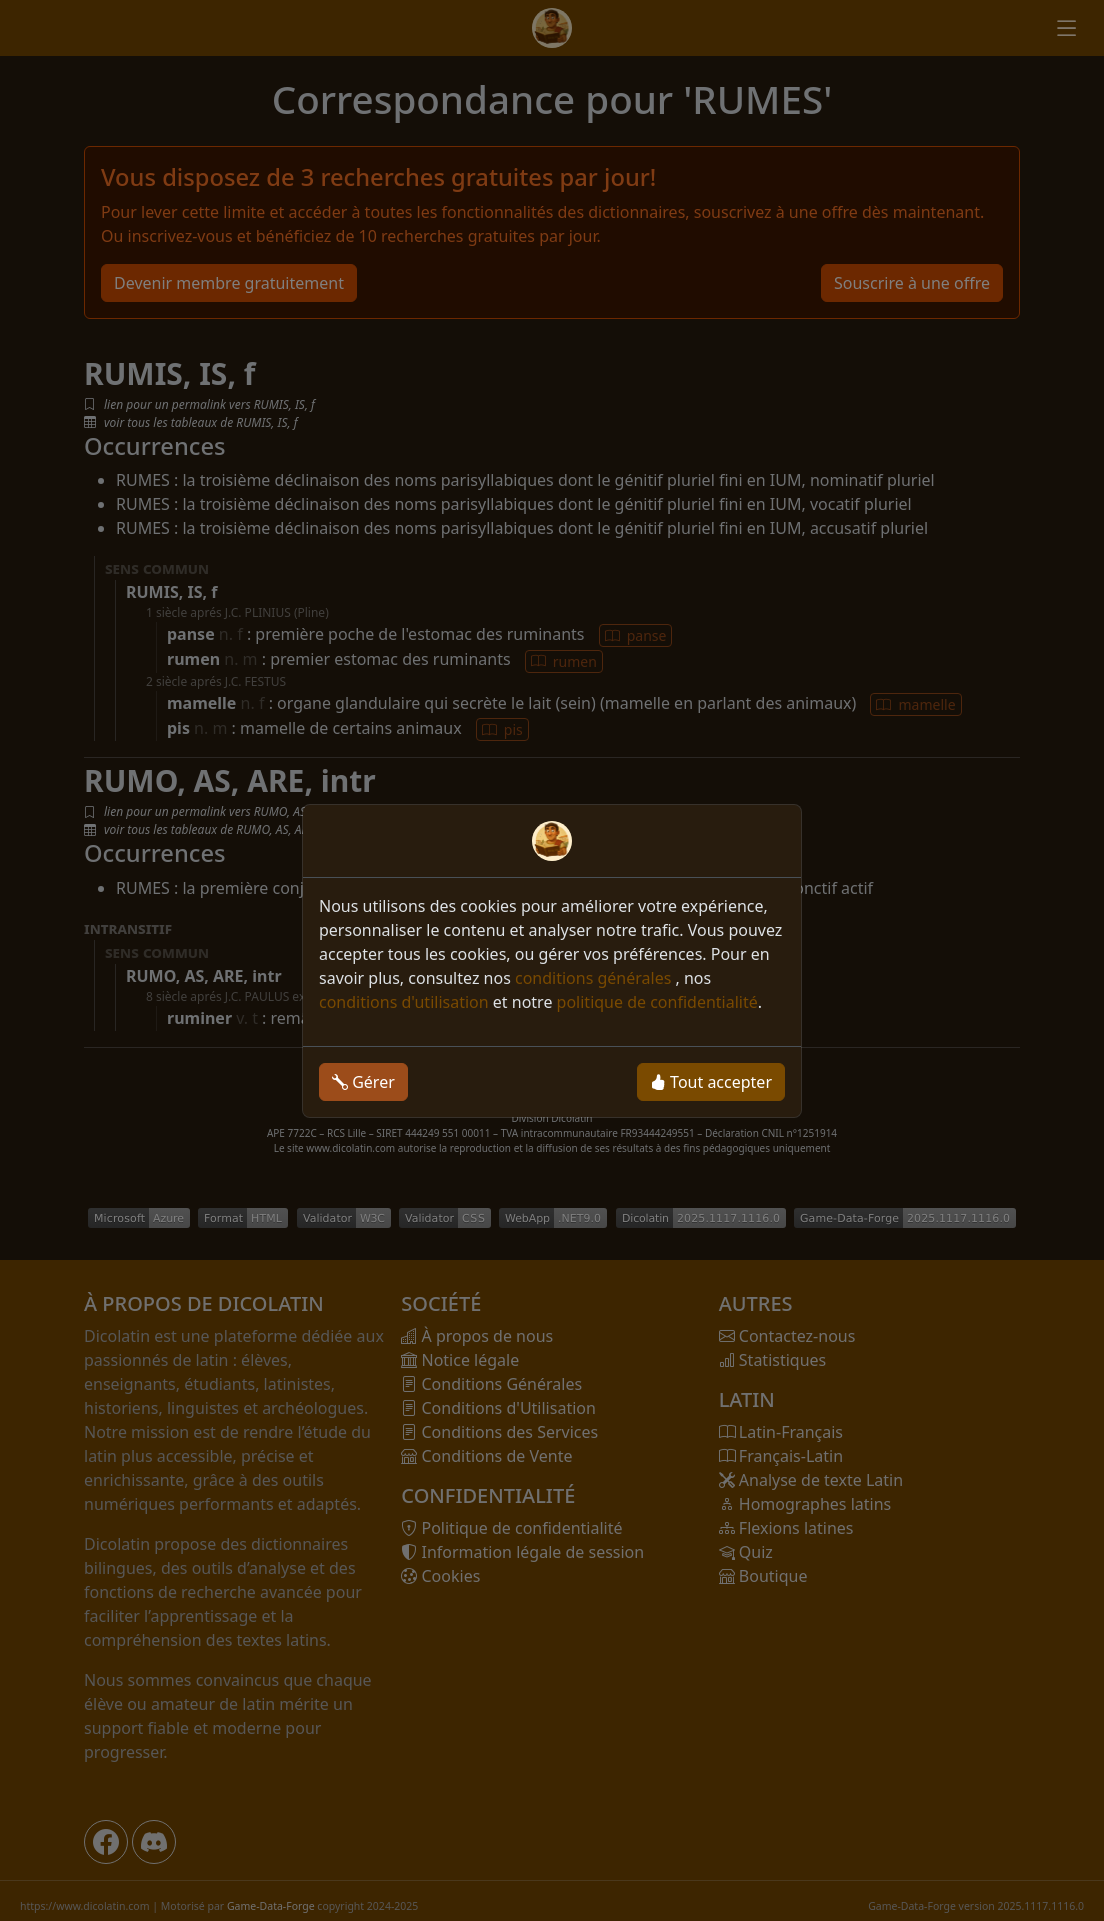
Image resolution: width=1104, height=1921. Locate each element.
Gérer (363, 1082)
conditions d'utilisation (404, 1002)
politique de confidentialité (657, 1002)
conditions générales (595, 978)
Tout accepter (711, 1082)
